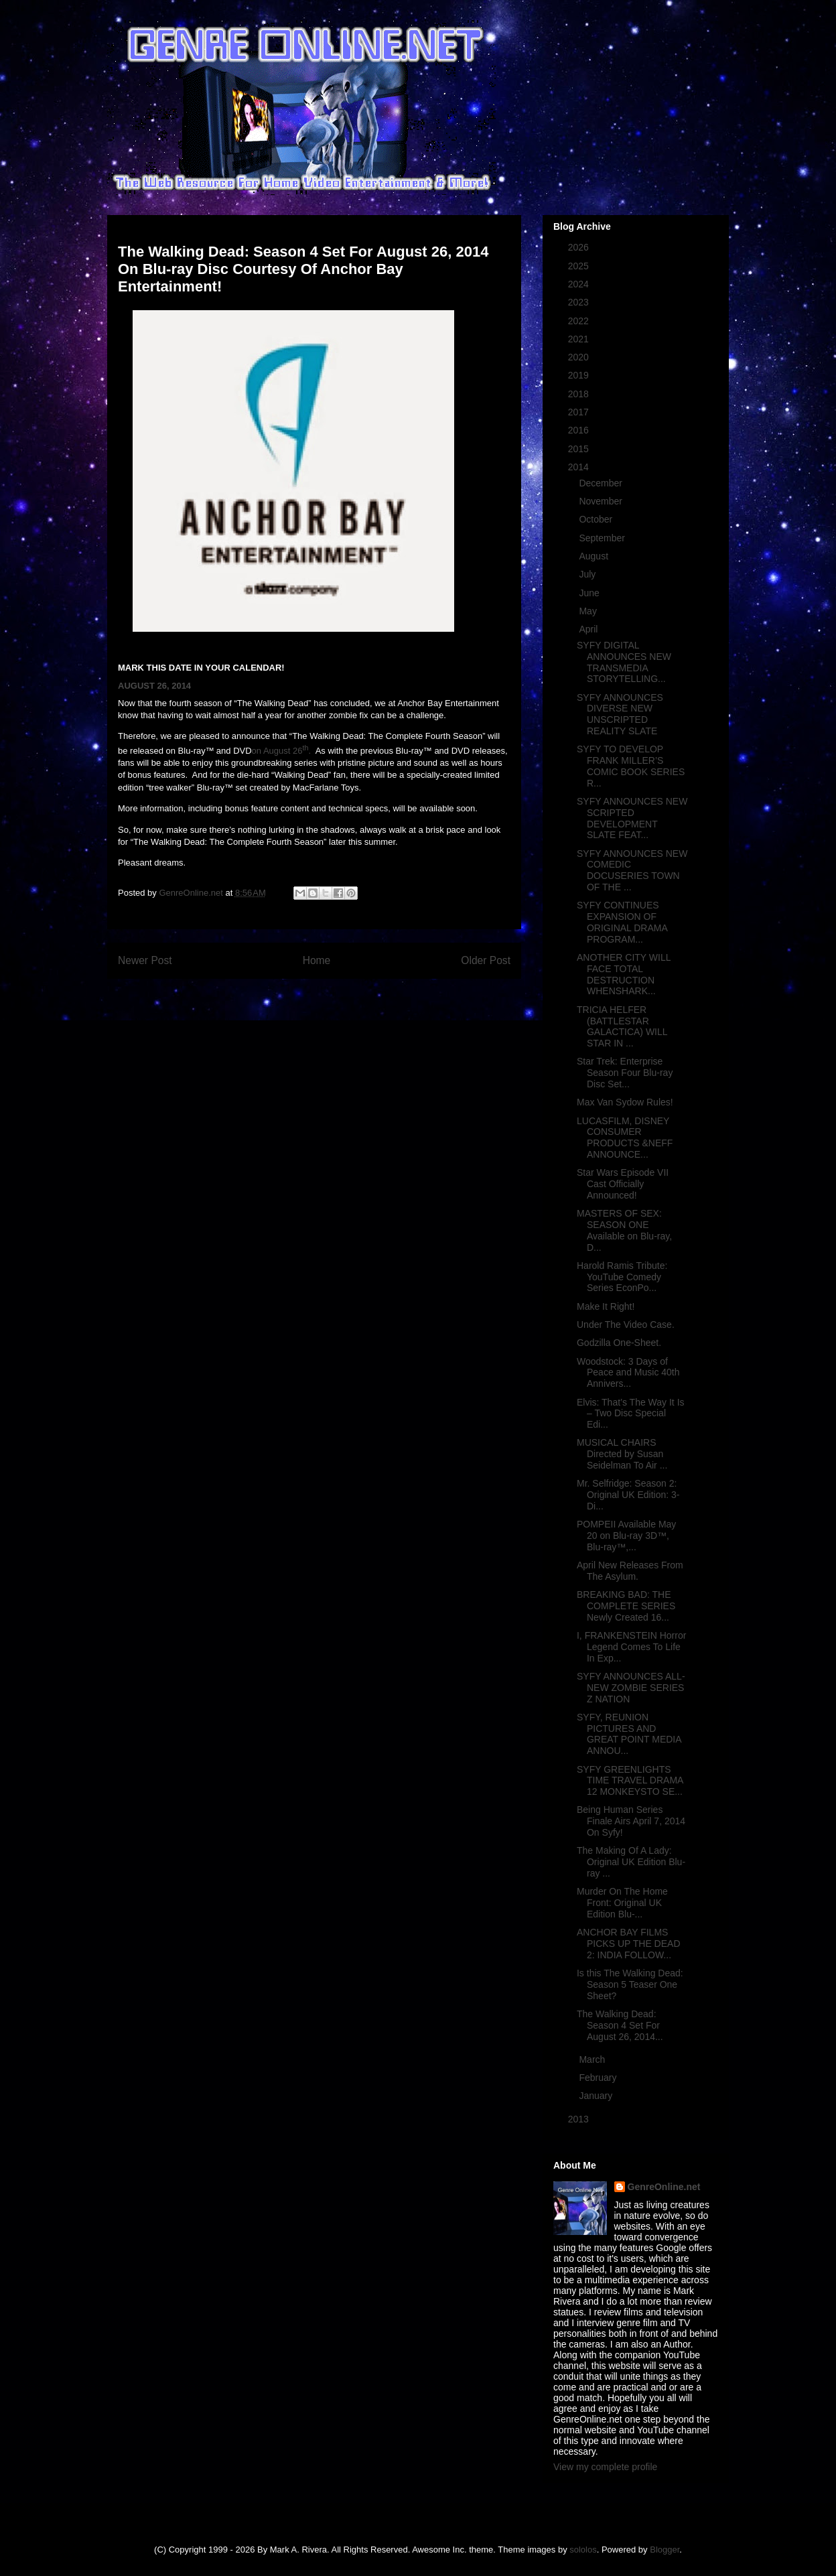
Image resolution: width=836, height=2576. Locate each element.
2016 (579, 430)
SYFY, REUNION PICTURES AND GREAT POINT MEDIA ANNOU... (629, 1734)
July (588, 574)
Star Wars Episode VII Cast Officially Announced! (623, 1184)
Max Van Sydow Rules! (625, 1102)
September (603, 538)
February (599, 2077)
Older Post (485, 960)
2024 (579, 284)
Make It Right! (605, 1306)
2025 (579, 266)
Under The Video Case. (626, 1324)
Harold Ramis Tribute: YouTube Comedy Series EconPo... (622, 1277)
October (597, 519)
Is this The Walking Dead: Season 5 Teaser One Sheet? (630, 1984)
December (601, 483)
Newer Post (145, 960)
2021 (579, 339)
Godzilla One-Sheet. (619, 1342)
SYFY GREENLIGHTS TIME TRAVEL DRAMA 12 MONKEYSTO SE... (630, 1781)
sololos (582, 2550)
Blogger (664, 2550)
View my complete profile (605, 2466)
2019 (579, 375)
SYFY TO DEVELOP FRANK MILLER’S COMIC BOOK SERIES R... (631, 766)
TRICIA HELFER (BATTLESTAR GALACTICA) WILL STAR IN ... (622, 1026)
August (594, 556)
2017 (579, 412)
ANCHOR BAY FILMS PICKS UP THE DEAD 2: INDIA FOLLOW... (629, 1943)
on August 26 (277, 751)
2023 (579, 302)
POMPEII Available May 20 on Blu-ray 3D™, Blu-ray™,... (626, 1535)
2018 (579, 394)
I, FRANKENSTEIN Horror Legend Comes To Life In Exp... (631, 1647)
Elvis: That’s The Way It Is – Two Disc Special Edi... (631, 1413)
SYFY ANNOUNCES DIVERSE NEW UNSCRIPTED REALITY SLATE (620, 714)
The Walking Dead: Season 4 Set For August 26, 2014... (620, 2025)
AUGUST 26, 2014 (154, 686)
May (589, 611)
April (589, 629)
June (590, 593)
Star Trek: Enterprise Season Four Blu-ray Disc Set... (625, 1072)
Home (317, 960)
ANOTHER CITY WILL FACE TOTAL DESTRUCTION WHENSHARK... (624, 974)
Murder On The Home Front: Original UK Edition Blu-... (622, 1902)
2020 (579, 357)
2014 (579, 467)
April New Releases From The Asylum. (630, 1571)
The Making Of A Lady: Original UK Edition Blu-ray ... (631, 1862)
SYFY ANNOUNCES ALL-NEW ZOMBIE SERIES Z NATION (631, 1687)
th (305, 748)
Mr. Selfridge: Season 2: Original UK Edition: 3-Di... (628, 1494)
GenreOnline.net (664, 2186)
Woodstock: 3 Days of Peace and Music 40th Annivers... (628, 1372)
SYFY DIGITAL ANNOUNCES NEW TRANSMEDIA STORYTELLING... (624, 662)
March (593, 2059)
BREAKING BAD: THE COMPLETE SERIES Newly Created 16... (626, 1606)
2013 (579, 2119)
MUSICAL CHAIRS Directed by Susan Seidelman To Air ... (622, 1454)
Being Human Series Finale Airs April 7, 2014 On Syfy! (631, 1821)
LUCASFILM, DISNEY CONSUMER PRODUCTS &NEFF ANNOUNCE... (625, 1137)
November (601, 501)
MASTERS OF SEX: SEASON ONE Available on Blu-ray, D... (624, 1230)
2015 (579, 449)
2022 (579, 321)
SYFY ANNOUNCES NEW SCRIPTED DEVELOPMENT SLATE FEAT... (632, 818)
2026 (579, 247)
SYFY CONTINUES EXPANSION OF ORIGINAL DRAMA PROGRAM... (622, 922)
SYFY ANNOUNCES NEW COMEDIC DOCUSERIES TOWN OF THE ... (632, 870)
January (597, 2095)
